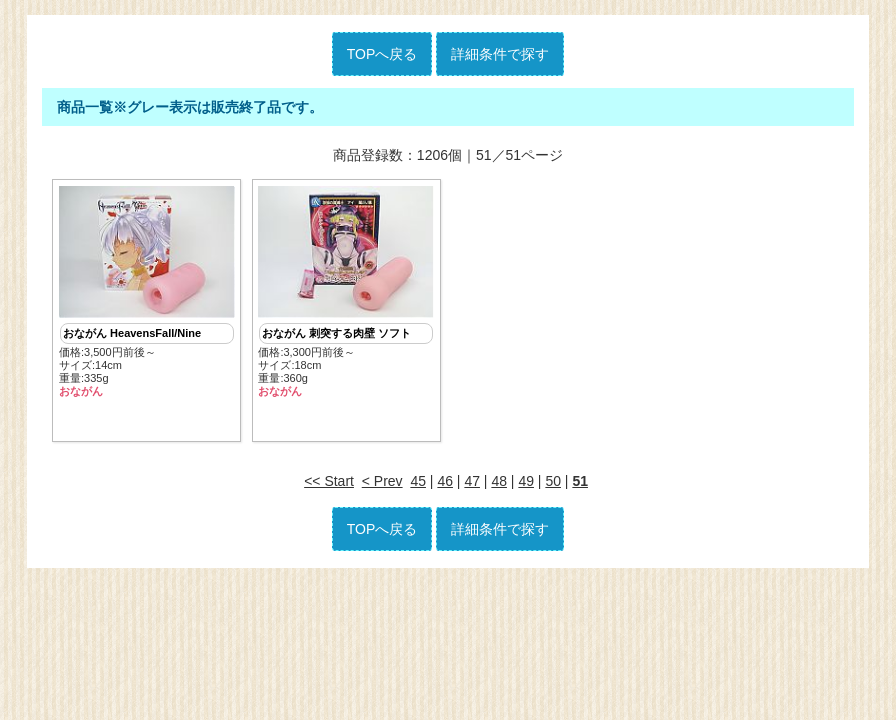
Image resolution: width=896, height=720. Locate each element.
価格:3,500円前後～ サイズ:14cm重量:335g (147, 292)
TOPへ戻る (382, 54)
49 (526, 481)
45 (418, 481)
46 (445, 481)
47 (472, 481)
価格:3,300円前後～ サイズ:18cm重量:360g (346, 292)
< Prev (382, 481)
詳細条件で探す (500, 54)
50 (553, 481)
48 (499, 481)
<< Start (329, 481)
